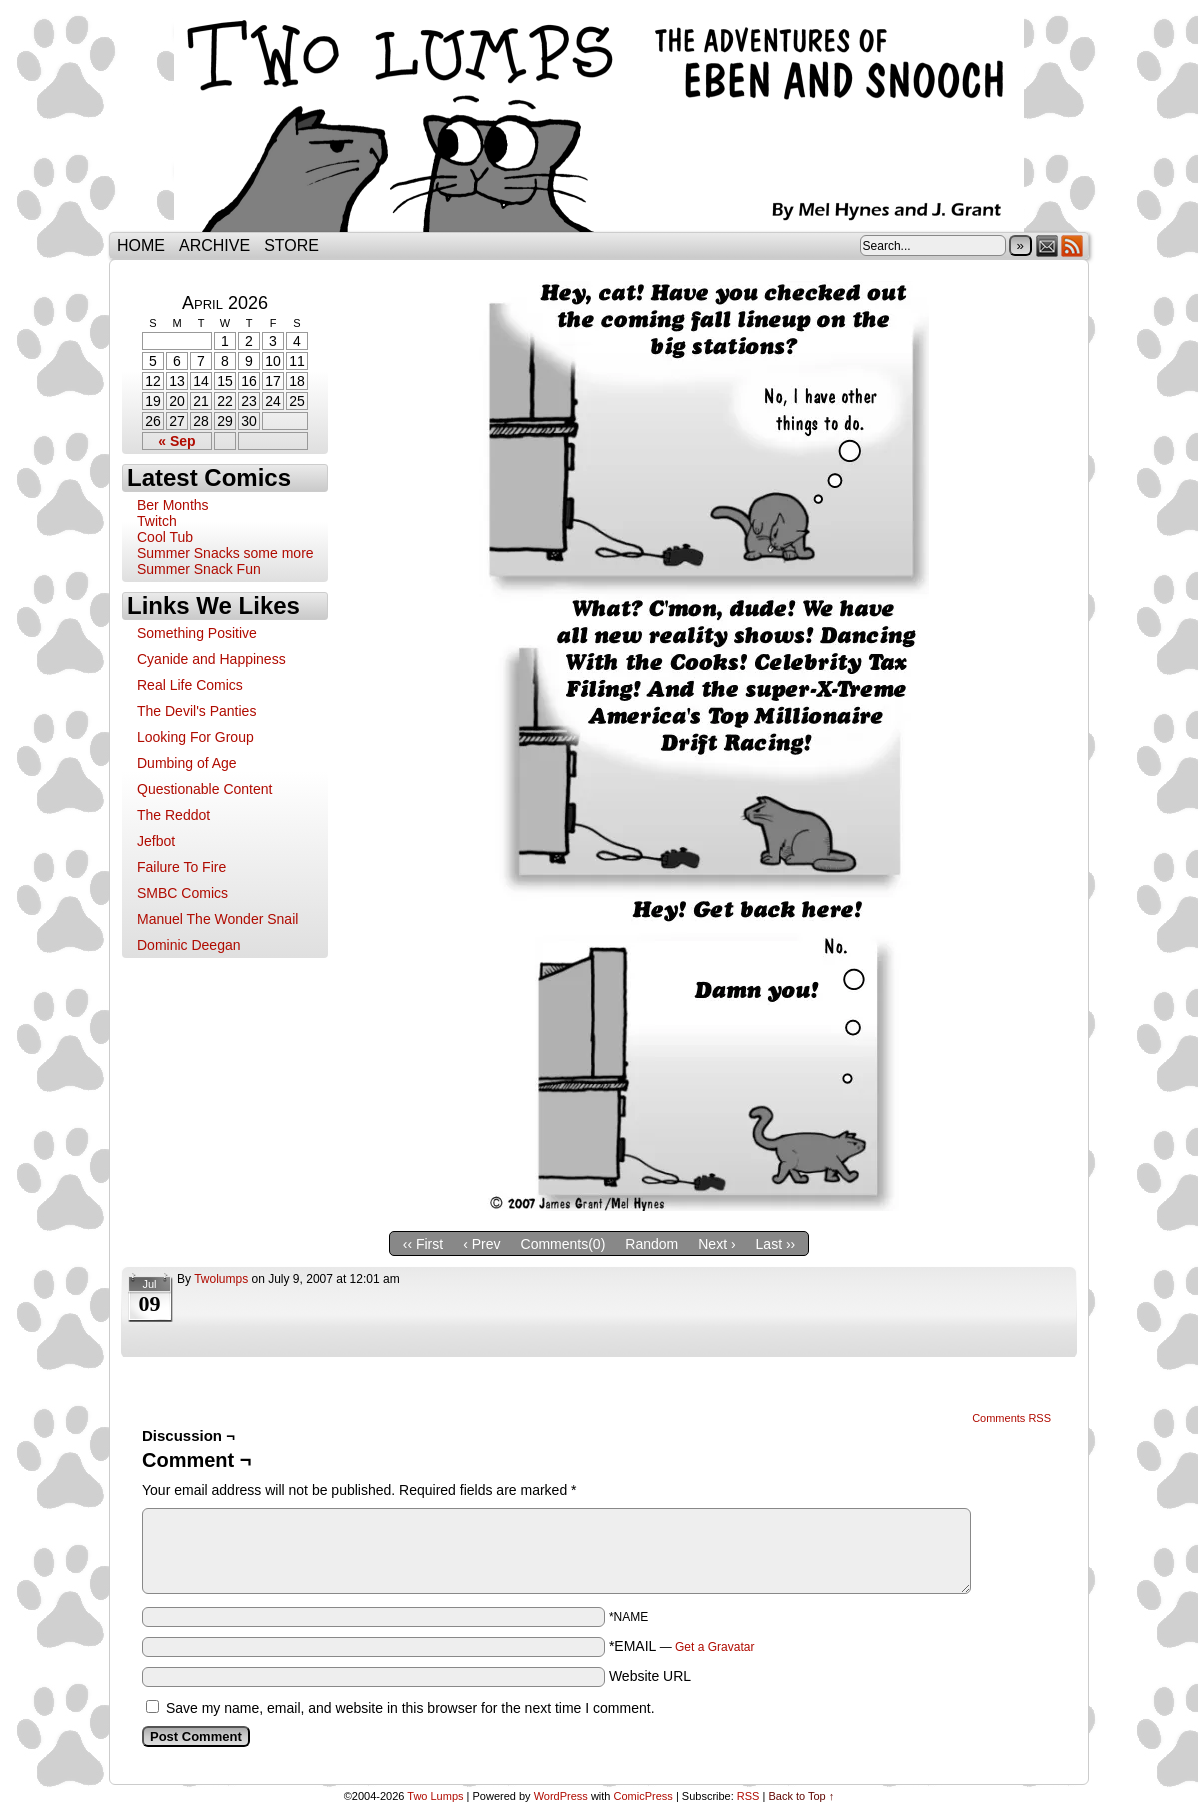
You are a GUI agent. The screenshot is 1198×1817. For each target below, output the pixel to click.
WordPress (561, 1796)
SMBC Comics (182, 893)
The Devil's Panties (196, 711)
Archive (214, 245)
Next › (716, 1244)
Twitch (157, 521)
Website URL (650, 1676)
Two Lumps (599, 121)
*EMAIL (682, 1646)
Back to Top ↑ (801, 1796)
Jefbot (156, 841)
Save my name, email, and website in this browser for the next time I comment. (410, 1708)
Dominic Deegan (189, 945)
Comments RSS (1011, 1418)
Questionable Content (204, 789)
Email (1047, 245)
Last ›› (776, 1244)
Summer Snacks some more (225, 553)
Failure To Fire (181, 867)
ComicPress (643, 1796)
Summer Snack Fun (199, 569)
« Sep (176, 441)
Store (291, 245)
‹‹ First (423, 1244)
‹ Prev (481, 1244)
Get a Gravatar (714, 1647)
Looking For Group (195, 737)
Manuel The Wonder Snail (217, 919)
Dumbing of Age (187, 763)
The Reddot (173, 815)
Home (141, 245)
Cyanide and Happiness (211, 659)
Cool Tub (165, 537)
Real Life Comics (190, 685)
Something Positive (197, 633)
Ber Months (173, 505)
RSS (1072, 245)
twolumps (221, 1279)
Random (651, 1244)
